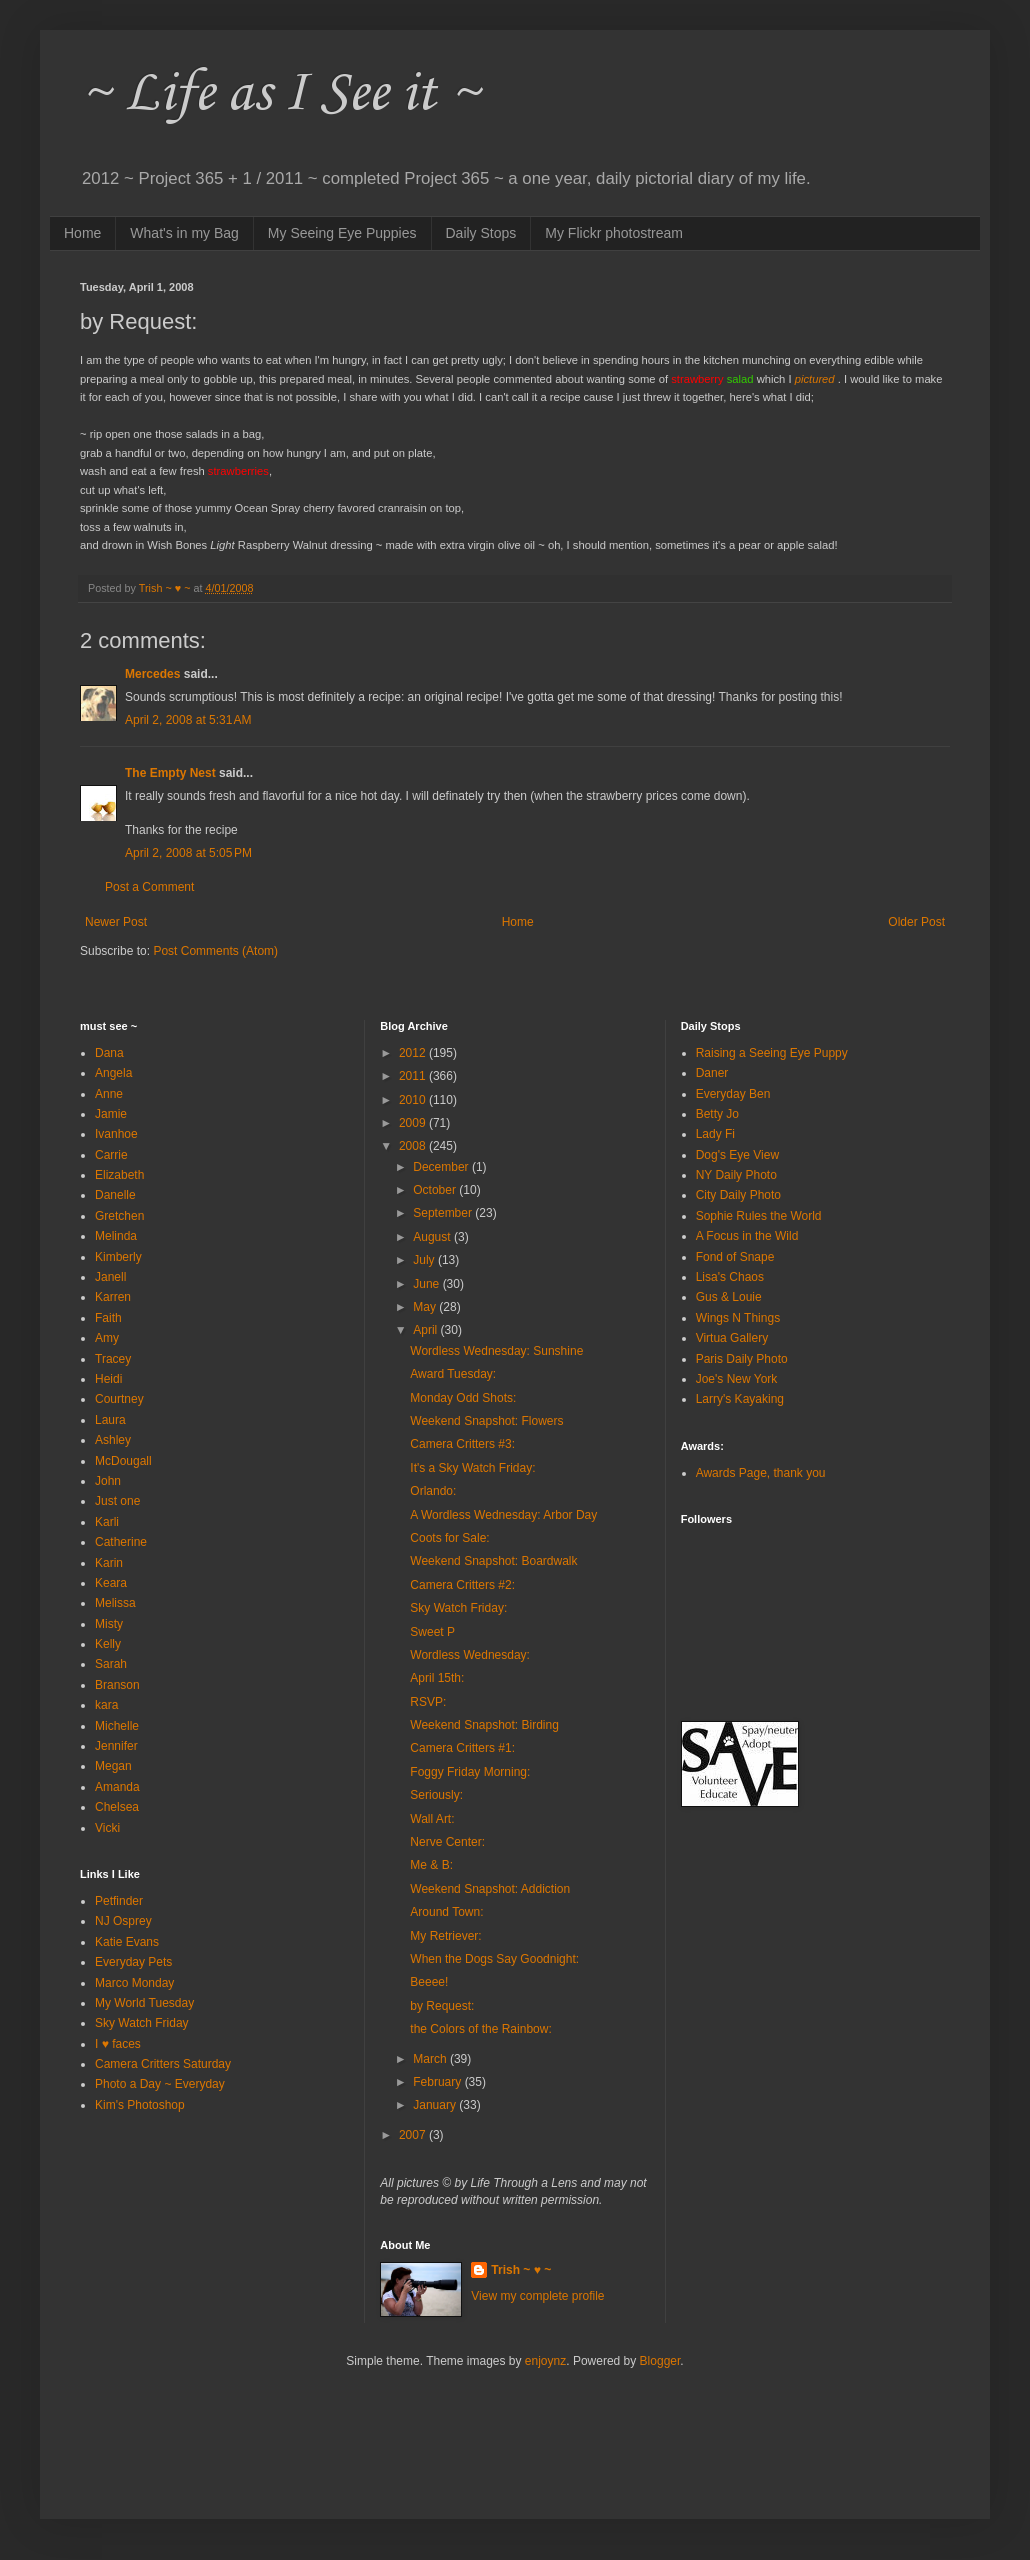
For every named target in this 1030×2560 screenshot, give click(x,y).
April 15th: (437, 1678)
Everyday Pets (133, 1962)
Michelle (117, 1726)
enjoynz (545, 2361)
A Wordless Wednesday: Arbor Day (503, 1515)
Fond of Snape (735, 1257)
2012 (414, 1053)
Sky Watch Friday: (458, 1608)
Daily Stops (481, 233)
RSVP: (428, 1702)
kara (106, 1705)
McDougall (123, 1461)
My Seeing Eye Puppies (342, 233)
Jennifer (116, 1746)
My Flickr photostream (614, 233)
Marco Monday (134, 1983)
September (444, 1213)
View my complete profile (537, 2296)
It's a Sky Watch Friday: (472, 1468)
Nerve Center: (447, 1842)
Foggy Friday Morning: (470, 1772)
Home (82, 233)
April (426, 1330)
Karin (109, 1563)
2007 (414, 2135)
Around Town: (446, 1912)
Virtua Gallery (732, 1338)
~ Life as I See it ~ (280, 94)
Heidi (108, 1379)
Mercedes (152, 674)
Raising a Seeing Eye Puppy (772, 1053)
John (108, 1481)
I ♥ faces (118, 2044)
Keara (111, 1583)
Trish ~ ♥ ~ (521, 2270)
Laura (110, 1420)
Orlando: (433, 1491)
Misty (109, 1624)
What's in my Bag (184, 233)
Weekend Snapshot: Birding (484, 1725)
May (426, 1307)
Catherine (121, 1542)
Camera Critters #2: (462, 1585)
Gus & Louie (729, 1297)
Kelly (108, 1644)
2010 (414, 1100)
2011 (414, 1076)
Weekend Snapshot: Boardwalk (493, 1561)
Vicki (107, 1828)
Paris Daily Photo (742, 1359)
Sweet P (432, 1632)
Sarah (111, 1664)
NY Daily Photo (736, 1175)
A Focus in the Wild (747, 1236)
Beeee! (429, 1982)
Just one (117, 1501)
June (427, 1284)
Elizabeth (119, 1175)
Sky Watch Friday (142, 2023)
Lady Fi (715, 1134)
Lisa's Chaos (730, 1277)
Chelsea (117, 1807)
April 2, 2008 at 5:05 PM (188, 853)
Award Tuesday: (453, 1374)
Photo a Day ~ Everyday (160, 2084)
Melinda (116, 1236)
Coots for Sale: (449, 1538)
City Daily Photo (738, 1195)
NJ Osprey (123, 1921)
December (442, 1167)
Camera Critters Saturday (163, 2064)
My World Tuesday (144, 2003)
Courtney (119, 1399)
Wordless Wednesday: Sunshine (496, 1351)
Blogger (660, 2361)
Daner (712, 1073)
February (438, 2082)
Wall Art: (432, 1819)
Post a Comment (149, 887)
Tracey (113, 1359)
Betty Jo (717, 1114)
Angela (113, 1073)
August (433, 1237)
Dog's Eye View (737, 1155)
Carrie (111, 1155)
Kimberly (118, 1257)
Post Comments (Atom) (215, 951)
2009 (414, 1123)
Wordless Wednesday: (470, 1655)
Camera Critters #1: (462, 1748)
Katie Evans (127, 1942)
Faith (108, 1318)
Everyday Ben (733, 1094)
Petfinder (119, 1901)
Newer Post (116, 922)
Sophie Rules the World (759, 1216)
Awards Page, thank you (761, 1473)
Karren (113, 1297)
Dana (109, 1053)
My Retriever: (445, 1936)
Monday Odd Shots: (463, 1398)
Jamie (111, 1114)
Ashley (113, 1440)
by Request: (442, 2006)
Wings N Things (738, 1318)
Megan (113, 1766)
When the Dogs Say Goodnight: (494, 1959)
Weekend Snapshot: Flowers (486, 1421)
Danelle (115, 1195)
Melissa (115, 1603)
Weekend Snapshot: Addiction (490, 1889)
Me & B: (431, 1865)
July (425, 1260)
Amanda (117, 1787)
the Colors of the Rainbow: (480, 2029)
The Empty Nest (170, 773)
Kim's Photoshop (140, 2105)
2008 (414, 1146)
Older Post (916, 922)
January (436, 2105)
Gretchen (119, 1216)
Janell (110, 1277)
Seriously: (436, 1795)
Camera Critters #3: (462, 1444)
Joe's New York (737, 1379)
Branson (117, 1685)
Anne (109, 1094)
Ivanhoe (116, 1134)
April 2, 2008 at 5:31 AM (188, 720)
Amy (107, 1338)
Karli (107, 1522)
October (436, 1190)
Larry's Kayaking (740, 1399)
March (431, 2059)
